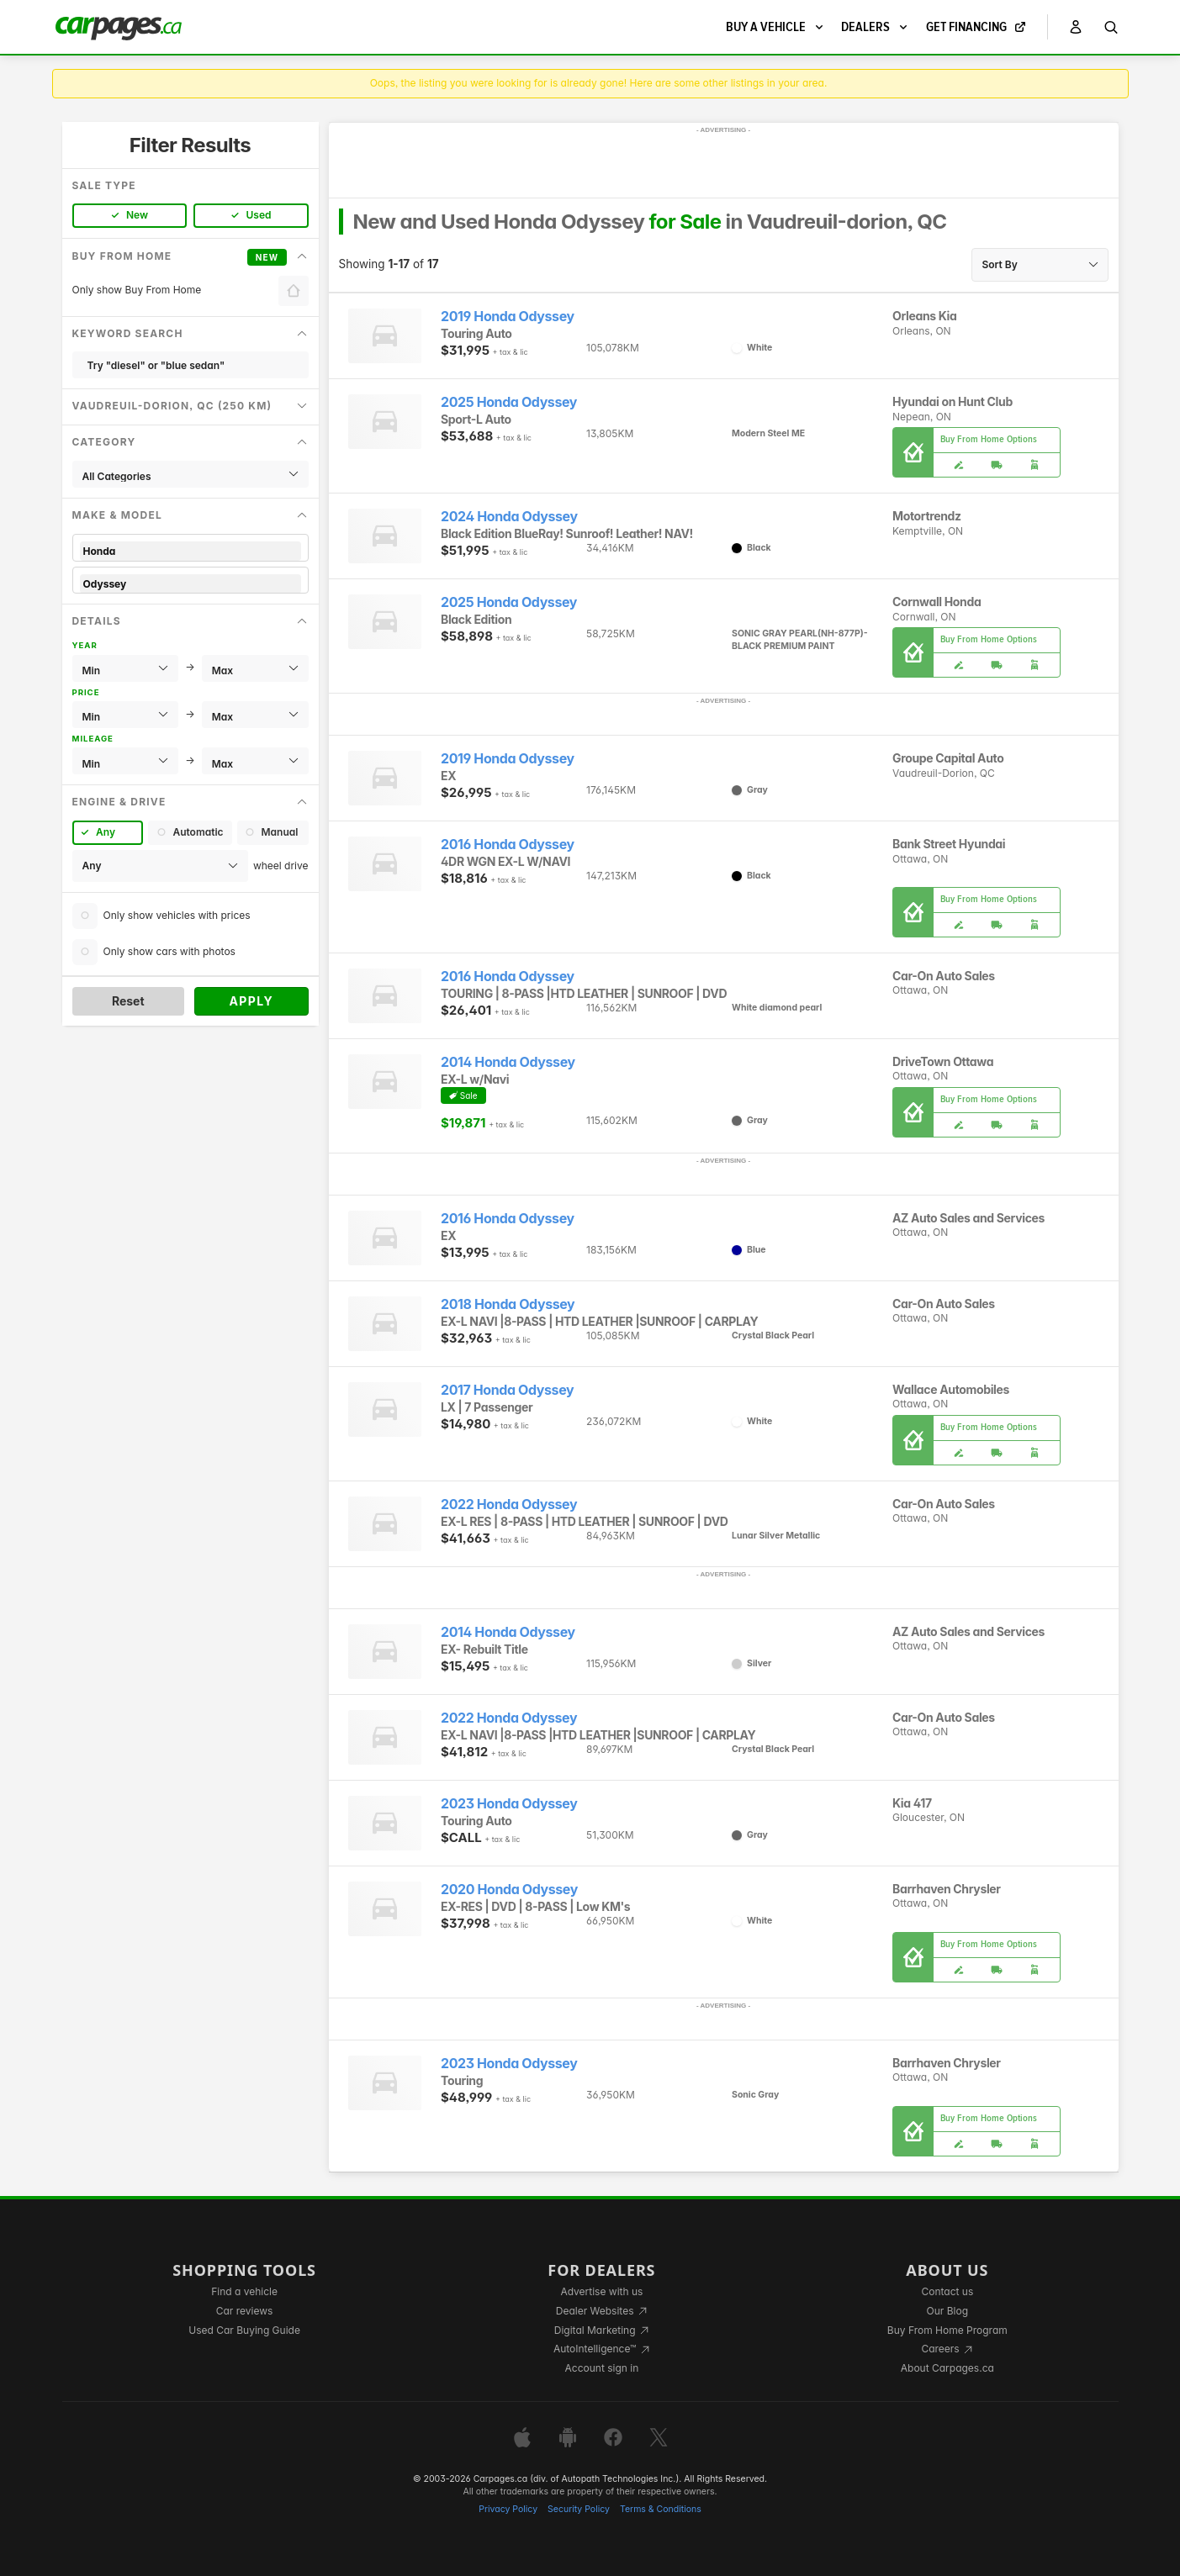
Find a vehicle (244, 2291)
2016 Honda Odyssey (507, 845)
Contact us (947, 2291)
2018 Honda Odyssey (507, 1304)
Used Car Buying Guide (244, 2330)
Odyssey (190, 584)
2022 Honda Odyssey (509, 1504)
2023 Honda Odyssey (509, 1804)
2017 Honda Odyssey (507, 1390)
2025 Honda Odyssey (509, 402)
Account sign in (602, 2368)
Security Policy (579, 2509)
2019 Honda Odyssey (507, 317)
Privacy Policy (508, 2509)
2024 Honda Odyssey (509, 517)
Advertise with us (601, 2291)
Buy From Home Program (947, 2330)
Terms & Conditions (660, 2509)
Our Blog (947, 2310)
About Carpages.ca (947, 2368)
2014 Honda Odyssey (508, 1062)
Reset (128, 1001)
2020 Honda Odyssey (509, 1890)
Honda (190, 551)
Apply (251, 1001)
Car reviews (244, 2310)
